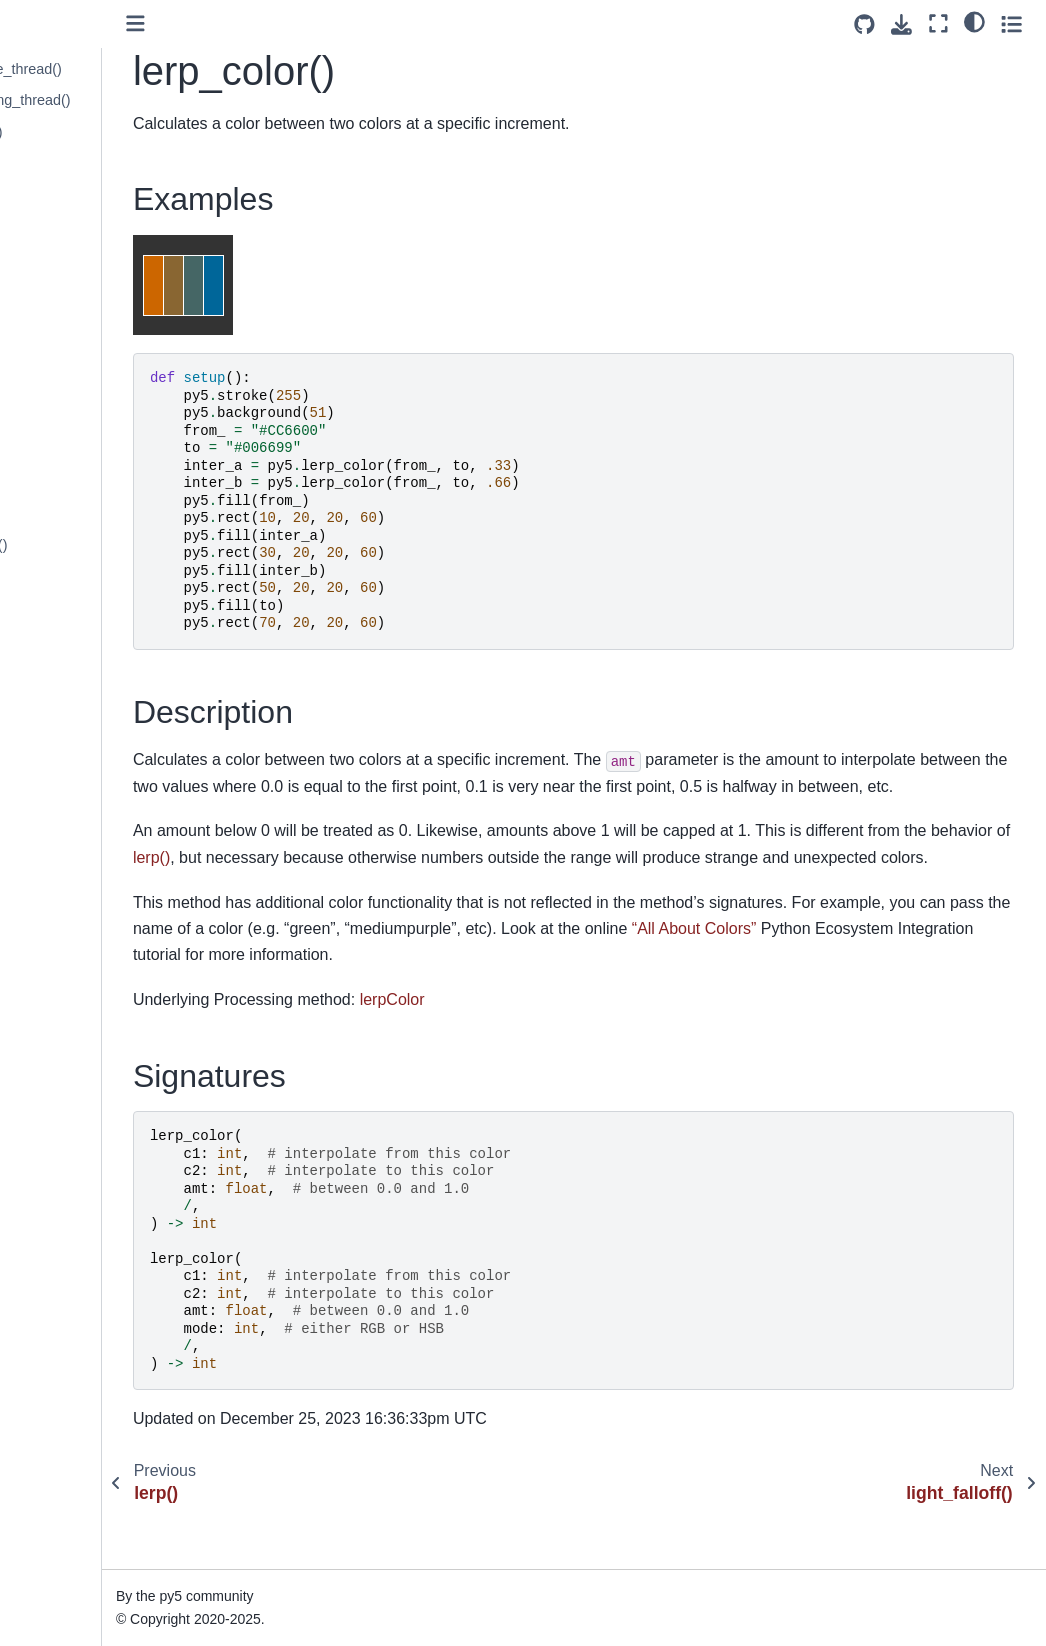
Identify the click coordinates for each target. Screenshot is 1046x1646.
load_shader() (74, 640)
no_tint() (56, 1339)
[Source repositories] (864, 24)
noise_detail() (73, 1403)
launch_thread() (80, 132)
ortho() (51, 1593)
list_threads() (71, 386)
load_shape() (72, 672)
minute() (56, 863)
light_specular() (79, 259)
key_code (61, 37)
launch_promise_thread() (110, 69)
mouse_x (59, 1053)
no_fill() (53, 1180)
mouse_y (59, 1085)
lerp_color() (69, 196)
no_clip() (57, 1117)
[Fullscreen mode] (938, 23)
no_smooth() (70, 1276)
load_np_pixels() (83, 545)
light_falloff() (69, 227)
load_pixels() (71, 609)
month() (55, 990)
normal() (57, 1498)
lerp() (47, 164)
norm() (51, 1466)
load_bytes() (69, 418)
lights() (51, 291)
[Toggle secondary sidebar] (1011, 23)
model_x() (62, 894)
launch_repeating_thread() (114, 100)
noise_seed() (71, 1435)
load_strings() (73, 704)
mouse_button (75, 1022)
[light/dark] (974, 21)
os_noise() (63, 1625)
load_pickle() (71, 577)
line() (46, 323)
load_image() (72, 482)
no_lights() (63, 1212)
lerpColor (521, 1052)
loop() (48, 767)
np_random (66, 1562)
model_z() (62, 958)
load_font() (64, 450)
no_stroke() (66, 1307)
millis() (51, 831)
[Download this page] (901, 24)
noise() (52, 1371)
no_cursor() (67, 1149)
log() (44, 736)
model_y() (62, 926)
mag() (49, 799)
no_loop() (60, 1244)
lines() (49, 354)
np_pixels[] (64, 1530)
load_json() (65, 513)
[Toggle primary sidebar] (264, 23)
